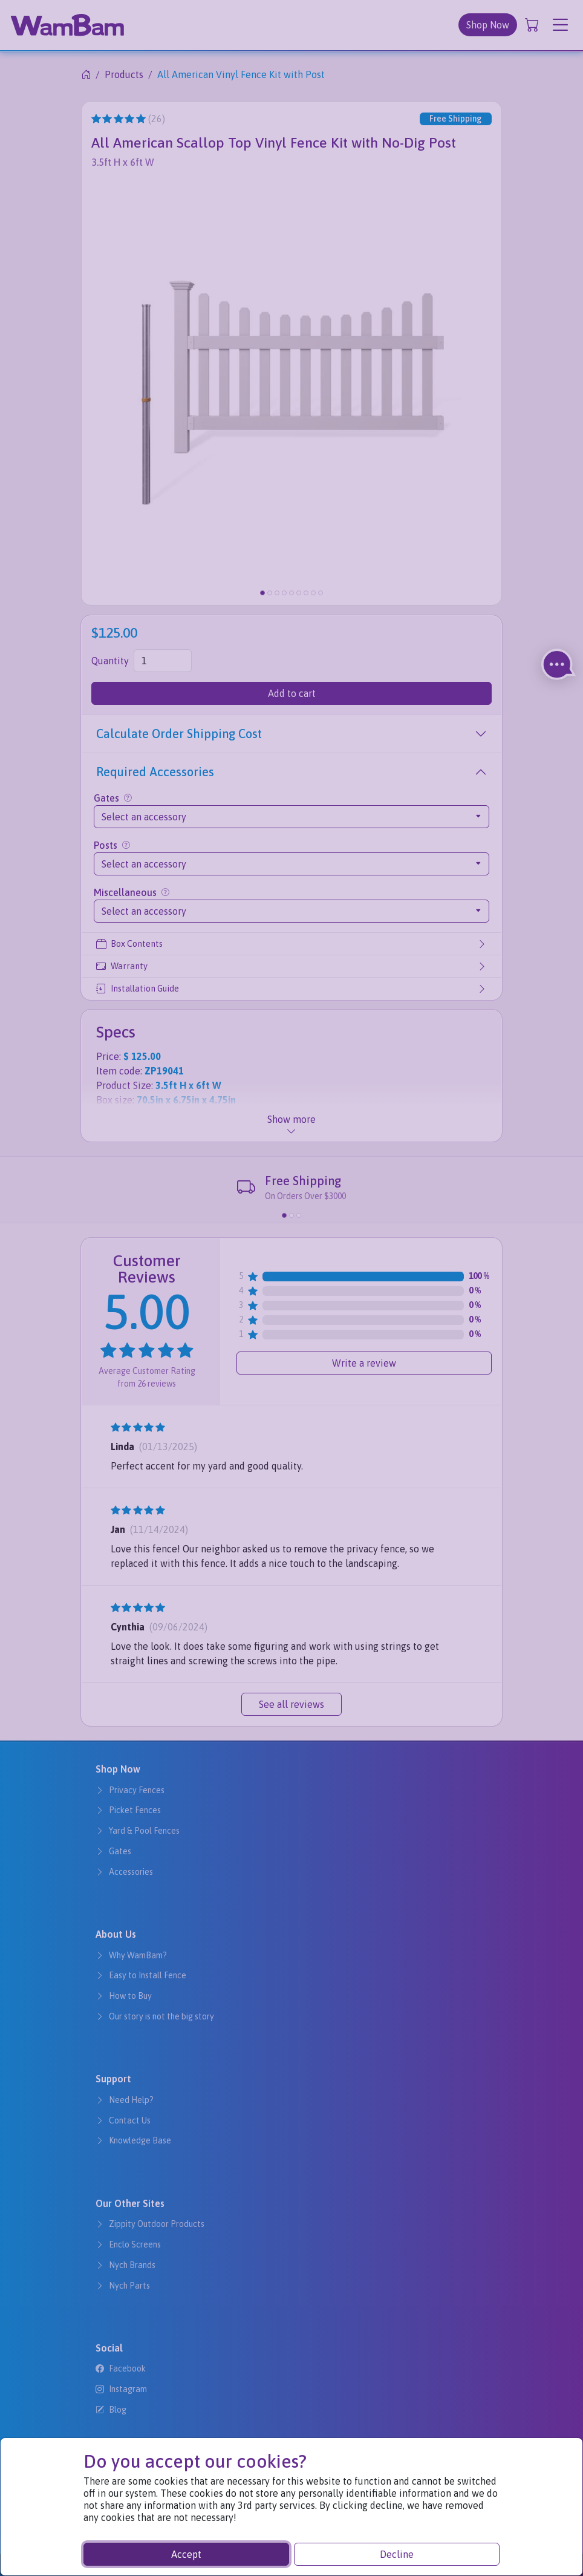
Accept (186, 2554)
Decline (397, 2554)
